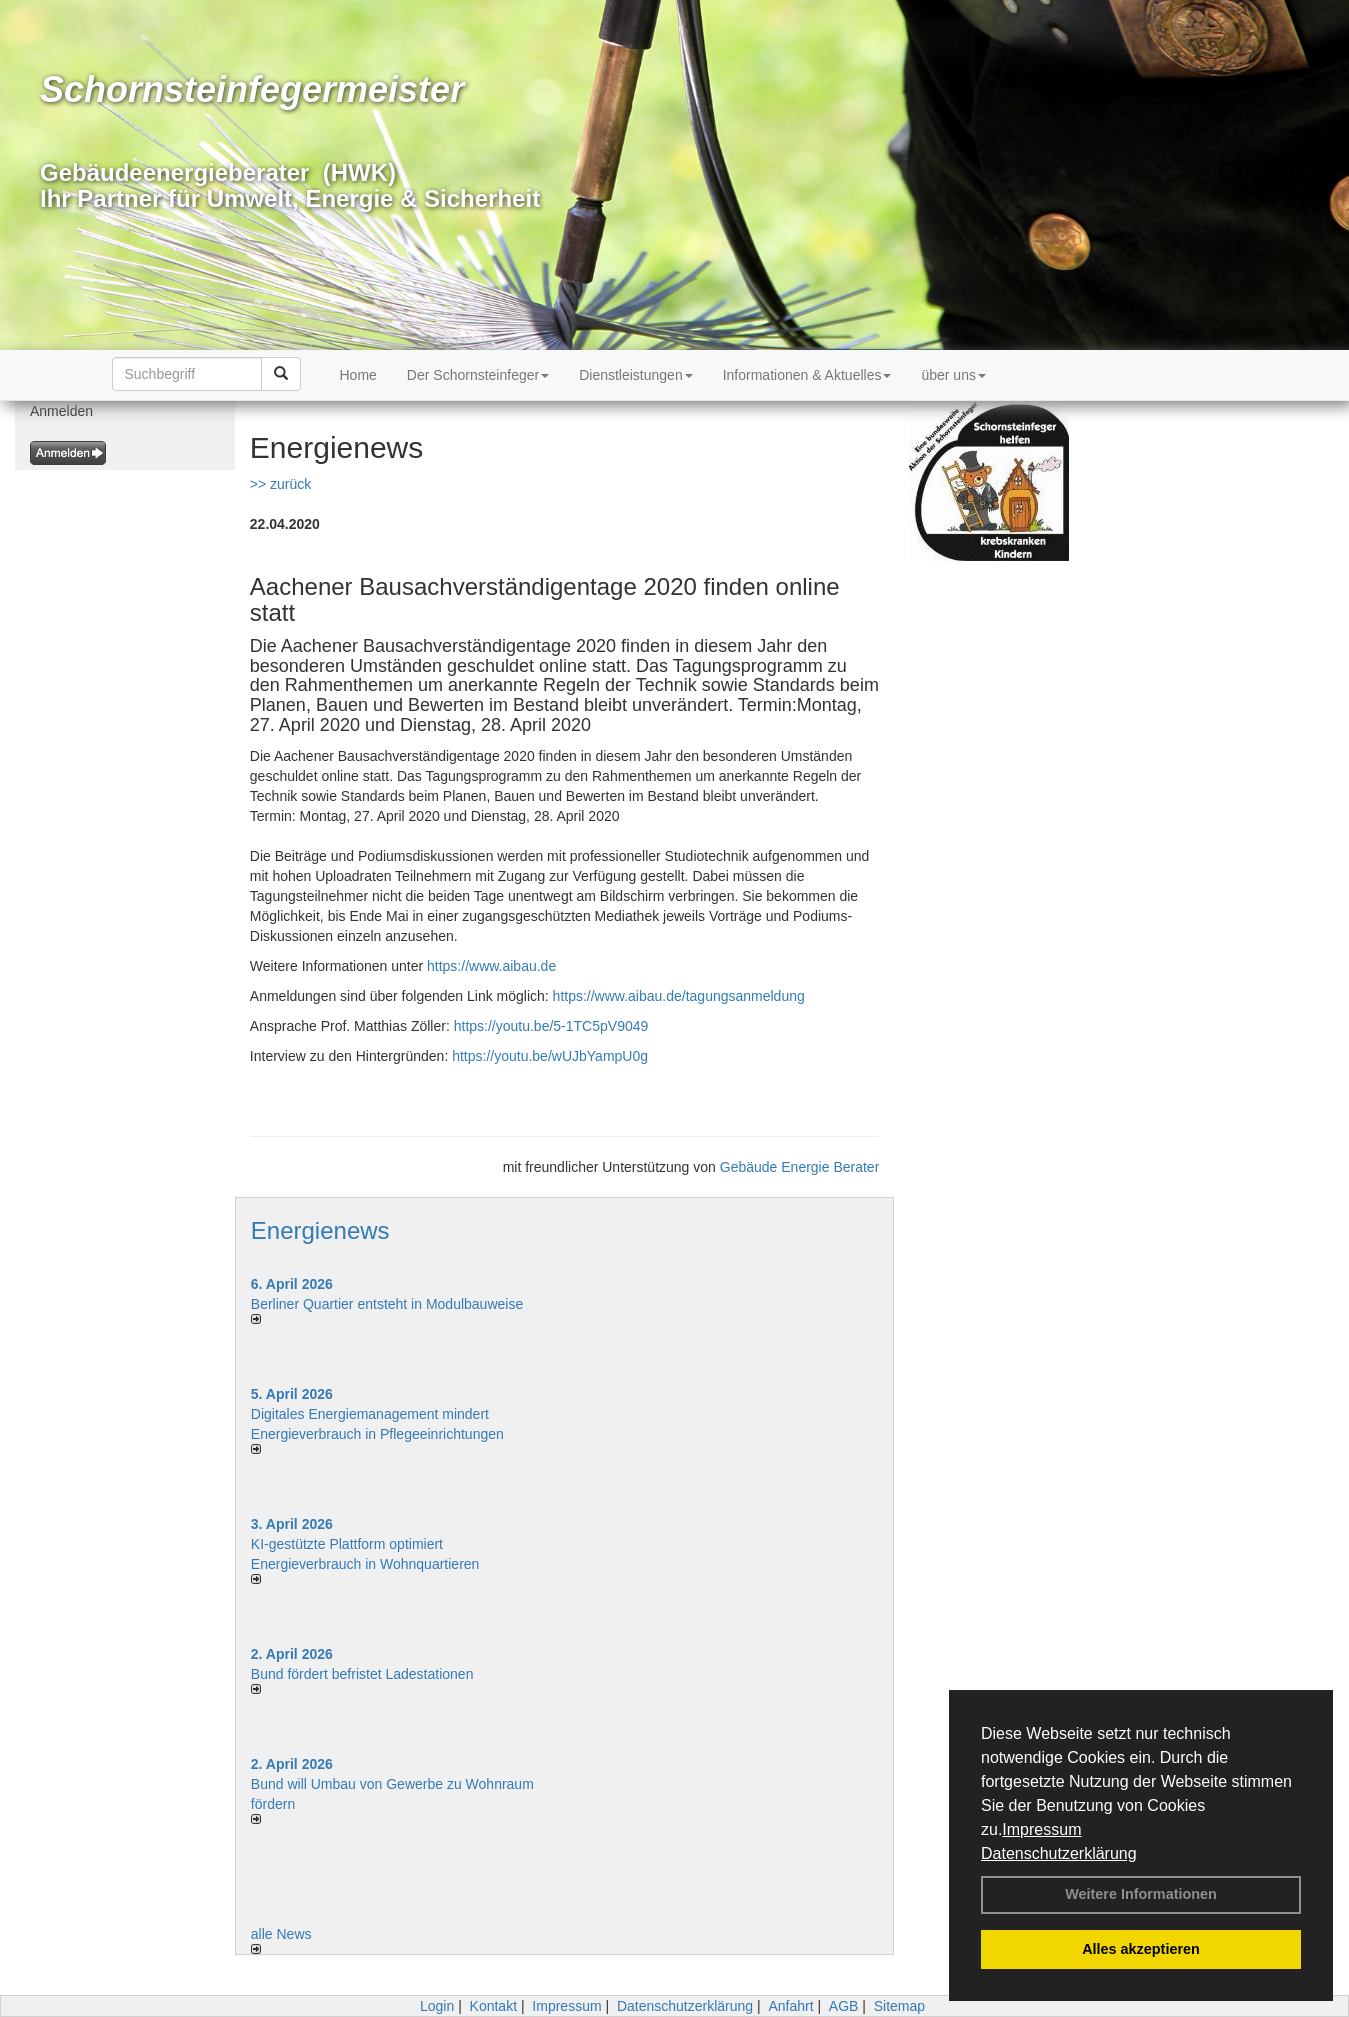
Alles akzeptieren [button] (1141, 1949)
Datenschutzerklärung (1059, 1853)
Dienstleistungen (636, 375)
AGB (844, 2006)
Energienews (320, 1230)
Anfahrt (790, 2006)
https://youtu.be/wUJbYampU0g (550, 1056)
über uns (953, 375)
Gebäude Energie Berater (800, 1167)
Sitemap (899, 2006)
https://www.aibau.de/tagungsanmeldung (679, 996)
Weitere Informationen (1141, 1894)
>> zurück (280, 484)
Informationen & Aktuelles (807, 375)
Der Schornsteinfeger (478, 375)
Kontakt (493, 2006)
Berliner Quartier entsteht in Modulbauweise (387, 1304)
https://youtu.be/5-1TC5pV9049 (551, 1026)
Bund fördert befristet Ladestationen (362, 1674)
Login (437, 2006)
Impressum (1041, 1829)
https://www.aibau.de (491, 966)
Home (358, 375)
